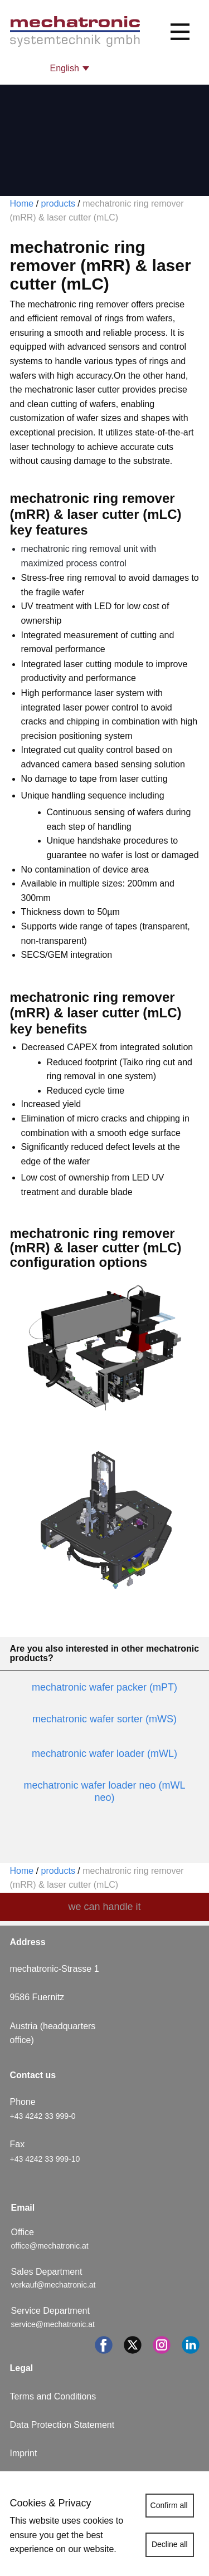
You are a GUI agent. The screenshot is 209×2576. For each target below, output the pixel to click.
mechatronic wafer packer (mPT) (104, 1687)
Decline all (170, 2544)
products (58, 203)
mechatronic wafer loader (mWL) (104, 1753)
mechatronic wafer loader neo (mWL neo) (104, 1791)
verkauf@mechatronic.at (54, 2284)
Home (22, 203)
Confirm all (169, 2505)
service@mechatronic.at (54, 2324)
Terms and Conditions (53, 2396)
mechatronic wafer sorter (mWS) (104, 1719)
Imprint (23, 2453)
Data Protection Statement (62, 2425)
